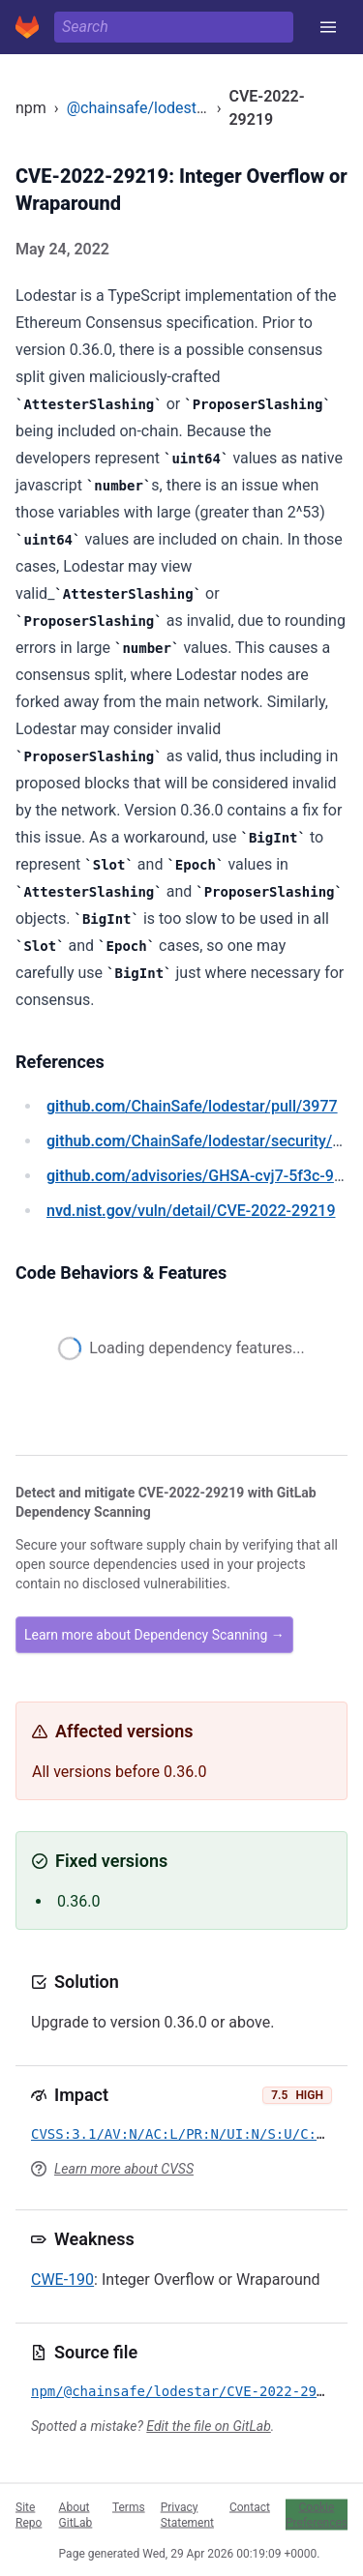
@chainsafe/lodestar (139, 108)
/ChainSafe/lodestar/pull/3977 (192, 1106)
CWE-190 (62, 2279)
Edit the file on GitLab (208, 2426)
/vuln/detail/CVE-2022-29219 (190, 1210)
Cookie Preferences (317, 2514)
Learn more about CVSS (124, 2168)
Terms (128, 2506)
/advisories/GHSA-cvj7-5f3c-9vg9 (202, 1176)
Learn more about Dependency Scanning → (154, 1635)
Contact (249, 2506)
